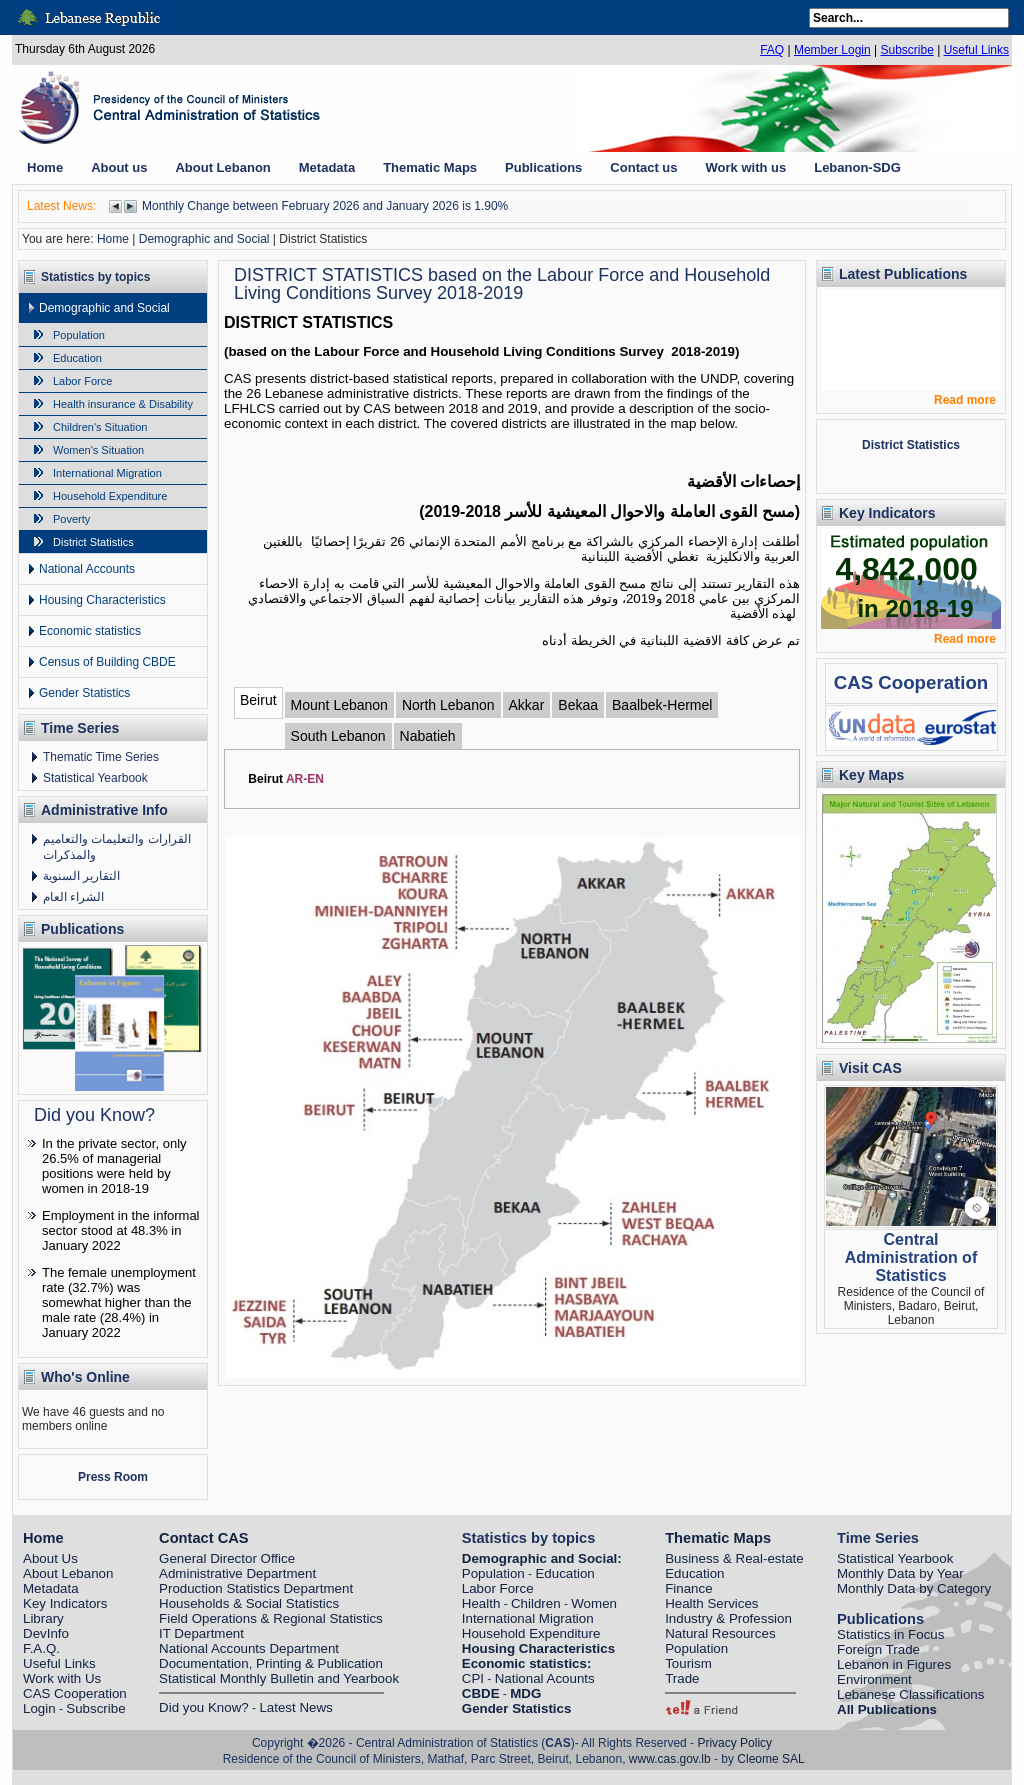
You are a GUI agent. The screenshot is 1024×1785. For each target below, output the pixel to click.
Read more (965, 400)
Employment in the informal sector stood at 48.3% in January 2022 (121, 1230)
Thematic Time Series (101, 757)
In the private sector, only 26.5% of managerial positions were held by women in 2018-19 (114, 1166)
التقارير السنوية (81, 876)
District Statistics (93, 542)
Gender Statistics (84, 693)
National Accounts (87, 569)
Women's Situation (98, 450)
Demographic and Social (204, 239)
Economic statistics (90, 631)
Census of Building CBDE (107, 662)
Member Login (832, 50)
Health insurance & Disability (123, 404)
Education (77, 358)
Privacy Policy (734, 1743)
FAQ (772, 50)
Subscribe (906, 50)
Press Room (113, 1477)
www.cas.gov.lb (670, 1759)
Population (79, 335)
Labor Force (82, 381)
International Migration (107, 473)
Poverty (71, 519)
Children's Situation (100, 427)
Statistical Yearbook (95, 778)
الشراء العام (73, 897)
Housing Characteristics (102, 600)
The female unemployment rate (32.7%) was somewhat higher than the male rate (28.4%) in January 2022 (119, 1302)
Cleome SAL (770, 1759)
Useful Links (976, 50)
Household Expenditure (110, 496)
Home (113, 239)
